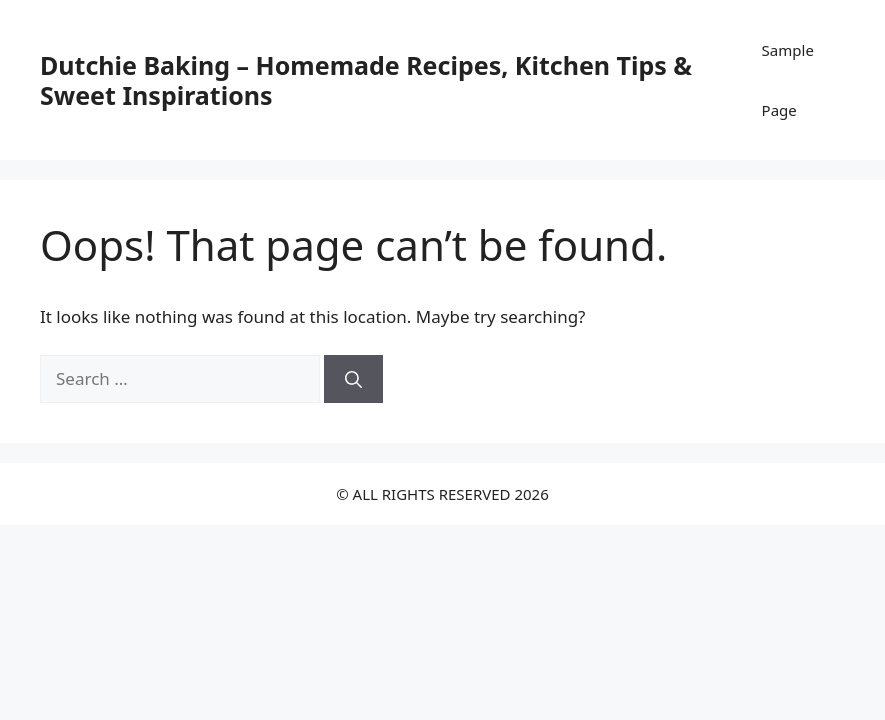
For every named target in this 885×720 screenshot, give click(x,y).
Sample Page (788, 80)
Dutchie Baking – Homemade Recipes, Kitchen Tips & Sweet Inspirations (366, 80)
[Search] (353, 379)
